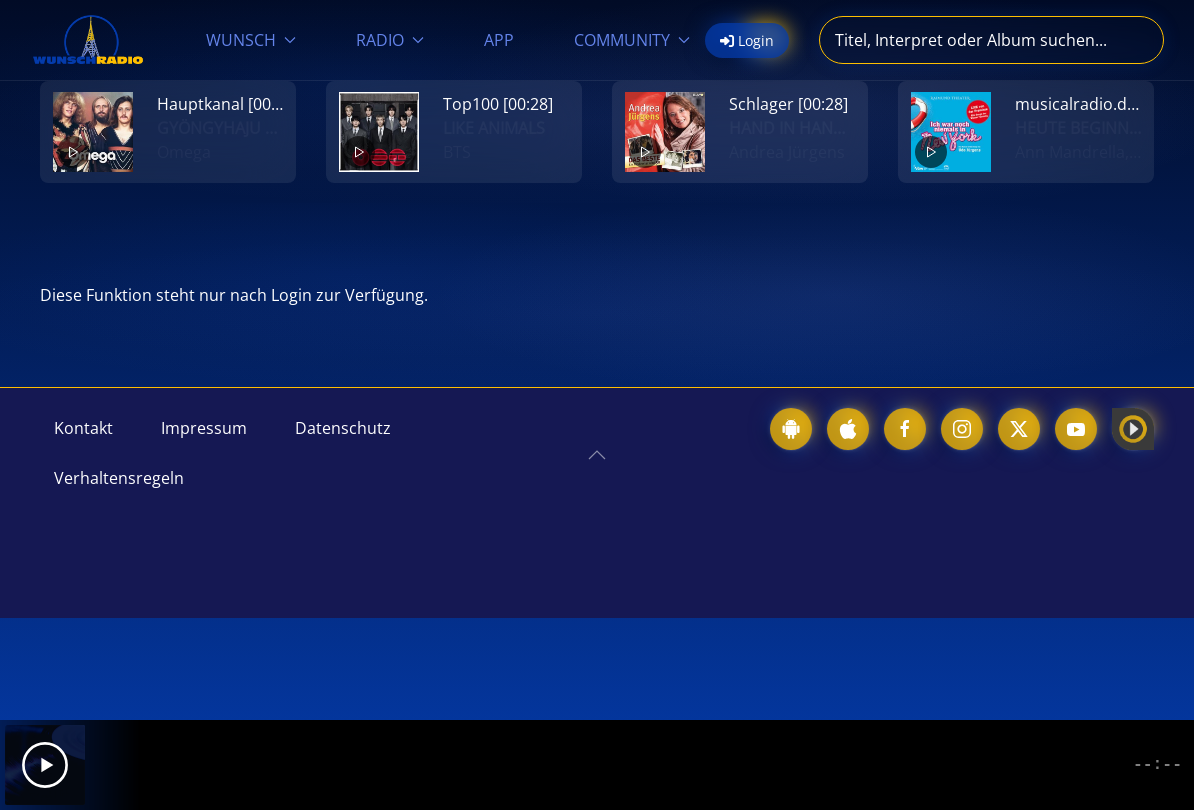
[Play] (45, 765)
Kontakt (83, 428)
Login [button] (747, 40)
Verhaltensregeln (119, 478)
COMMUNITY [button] (632, 40)
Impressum (204, 428)
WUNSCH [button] (251, 40)
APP (499, 40)
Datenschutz (343, 428)
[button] (597, 455)
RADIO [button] (390, 40)
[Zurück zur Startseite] (88, 40)
